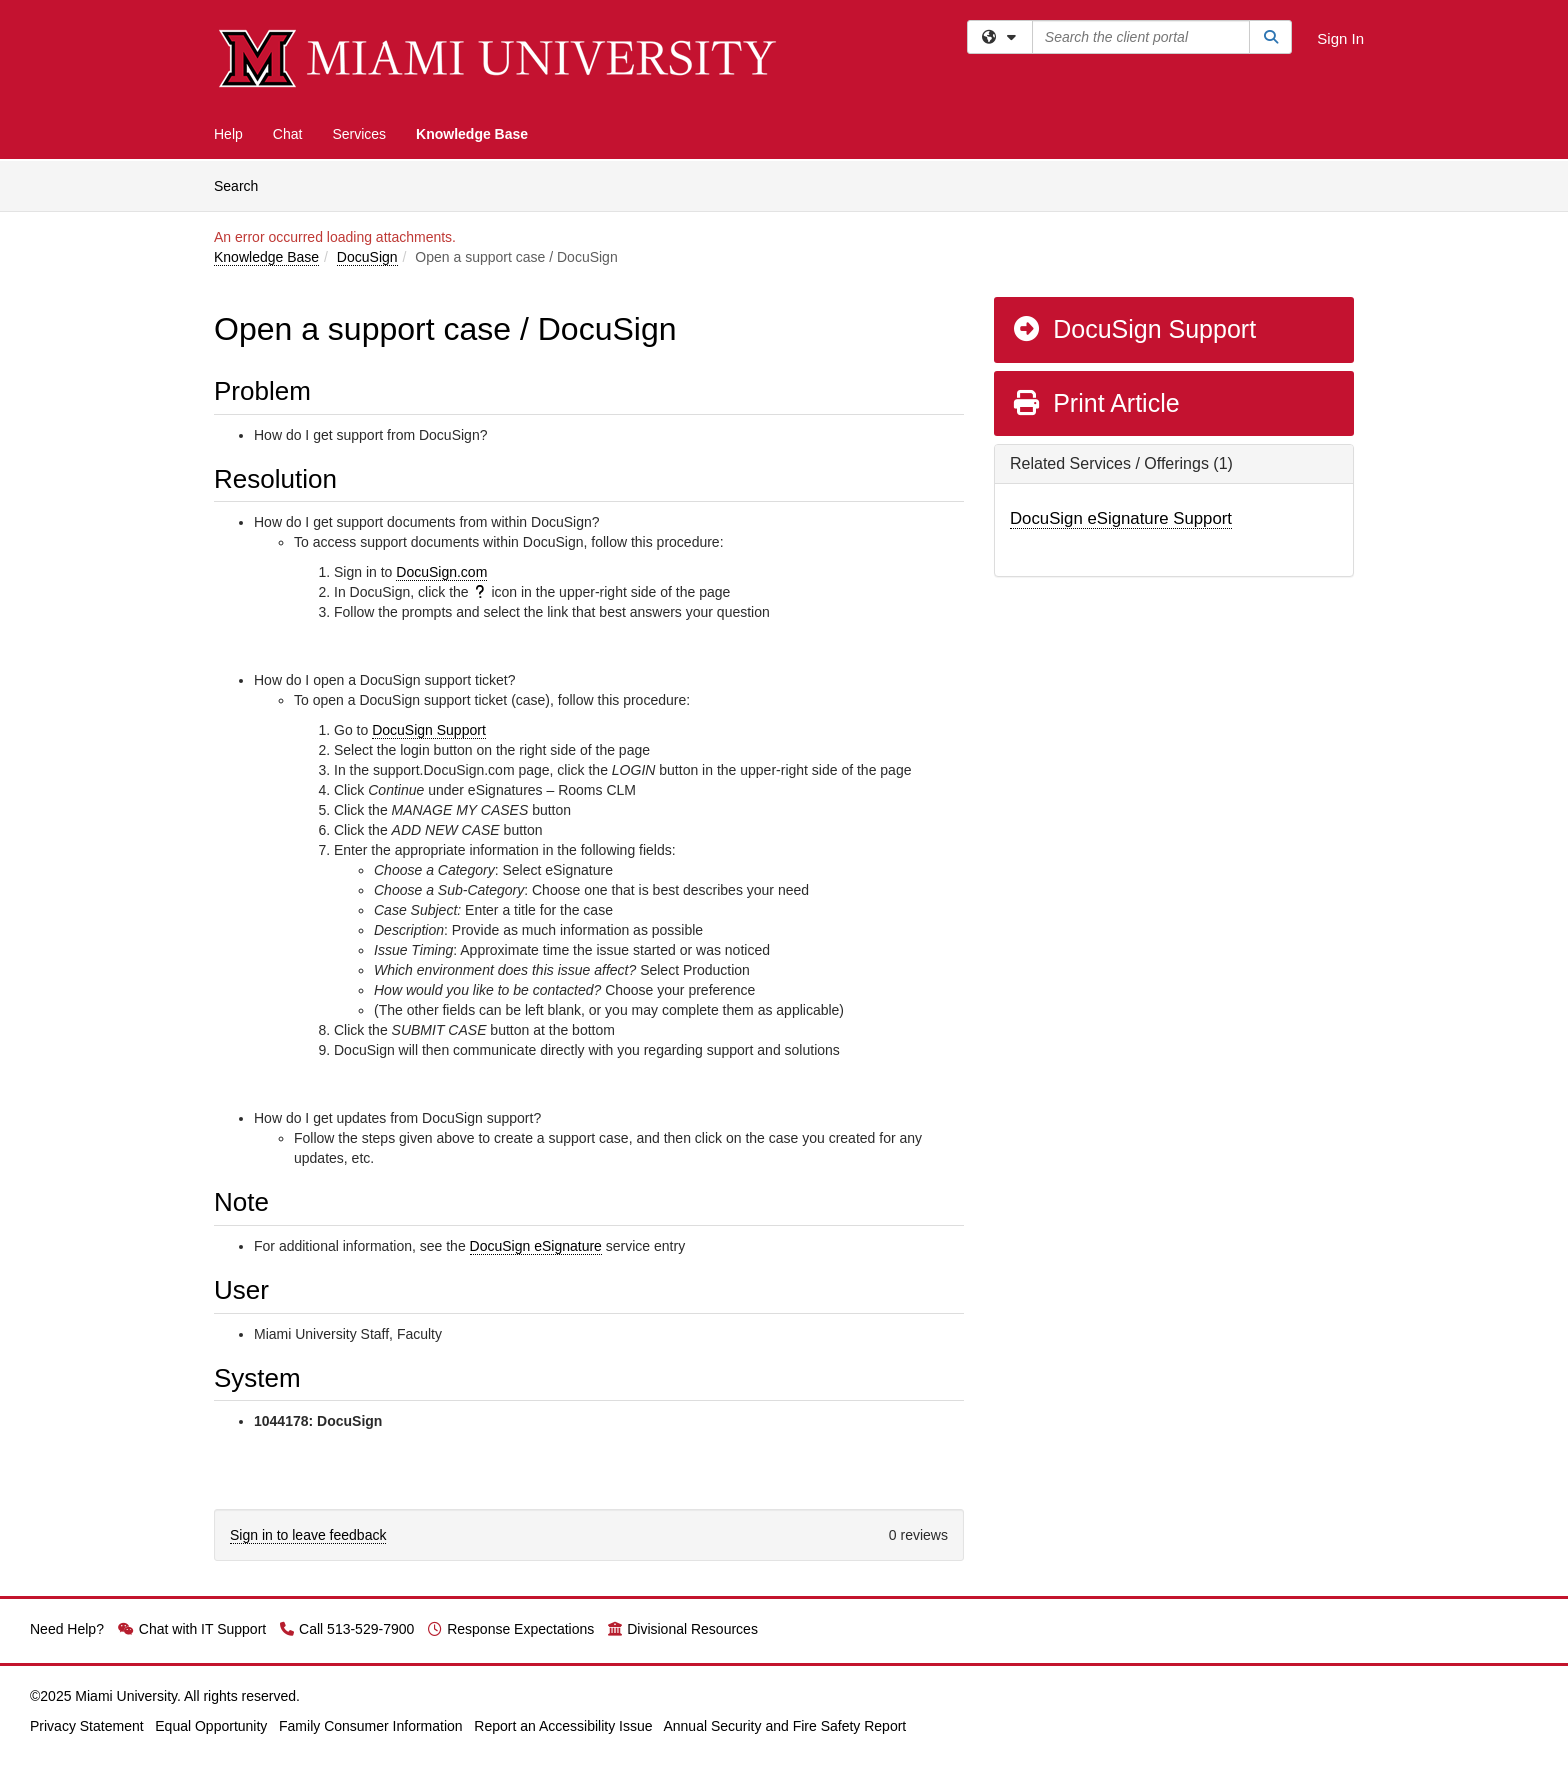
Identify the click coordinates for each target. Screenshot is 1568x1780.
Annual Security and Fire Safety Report (784, 1726)
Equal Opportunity (211, 1726)
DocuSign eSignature (536, 1246)
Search (243, 184)
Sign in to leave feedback (308, 1535)
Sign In (1340, 38)
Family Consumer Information (371, 1726)
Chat (288, 134)
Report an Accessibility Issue (563, 1726)
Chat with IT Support (192, 1629)
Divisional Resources (683, 1629)
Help (228, 134)
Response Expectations (511, 1629)
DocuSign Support (429, 730)
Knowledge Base (472, 134)
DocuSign (367, 257)
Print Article (1095, 403)
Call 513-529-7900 (347, 1629)
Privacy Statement (87, 1726)
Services (359, 134)
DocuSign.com (441, 572)
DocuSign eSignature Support (1121, 518)
